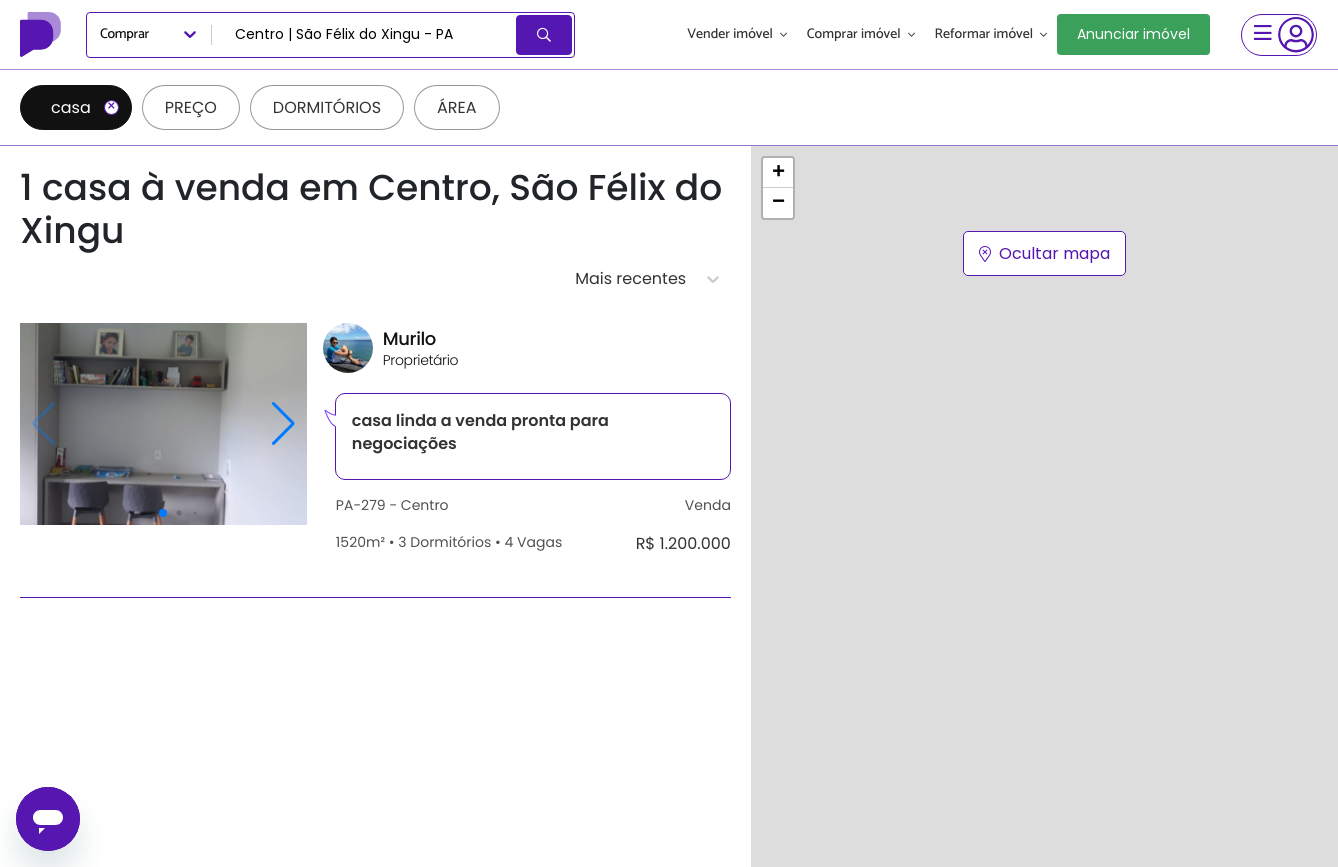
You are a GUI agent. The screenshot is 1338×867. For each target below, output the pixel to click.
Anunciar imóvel (1133, 34)
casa (85, 107)
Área (457, 107)
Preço (191, 107)
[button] (778, 173)
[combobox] (365, 35)
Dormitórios (327, 107)
